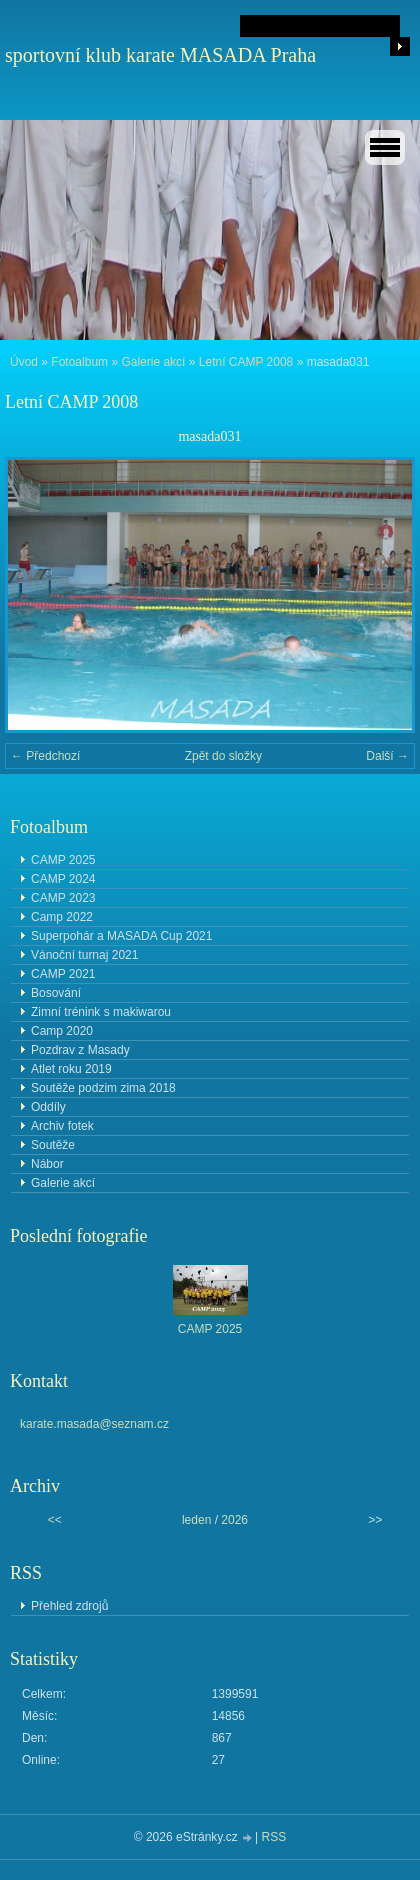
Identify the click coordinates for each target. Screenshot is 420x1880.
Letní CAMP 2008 (246, 362)
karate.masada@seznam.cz (94, 1424)
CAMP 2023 (63, 898)
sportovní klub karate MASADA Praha (160, 55)
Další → (387, 756)
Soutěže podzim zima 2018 (103, 1088)
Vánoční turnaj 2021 (84, 955)
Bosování (56, 993)
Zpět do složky (223, 756)
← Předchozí (45, 756)
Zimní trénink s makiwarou (101, 1012)
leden (196, 1520)
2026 (234, 1520)
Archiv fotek (62, 1126)
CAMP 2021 (63, 974)
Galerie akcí (153, 362)
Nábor (47, 1164)
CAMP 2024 (63, 879)
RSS (274, 1837)
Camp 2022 (62, 917)
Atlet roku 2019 (71, 1069)
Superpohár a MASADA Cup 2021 (121, 936)
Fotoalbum (79, 362)
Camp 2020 (62, 1031)
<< (55, 1520)
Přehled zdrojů (69, 1606)
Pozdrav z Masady (80, 1050)
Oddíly (48, 1107)
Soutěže (53, 1145)
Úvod (24, 362)
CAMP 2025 (63, 860)
